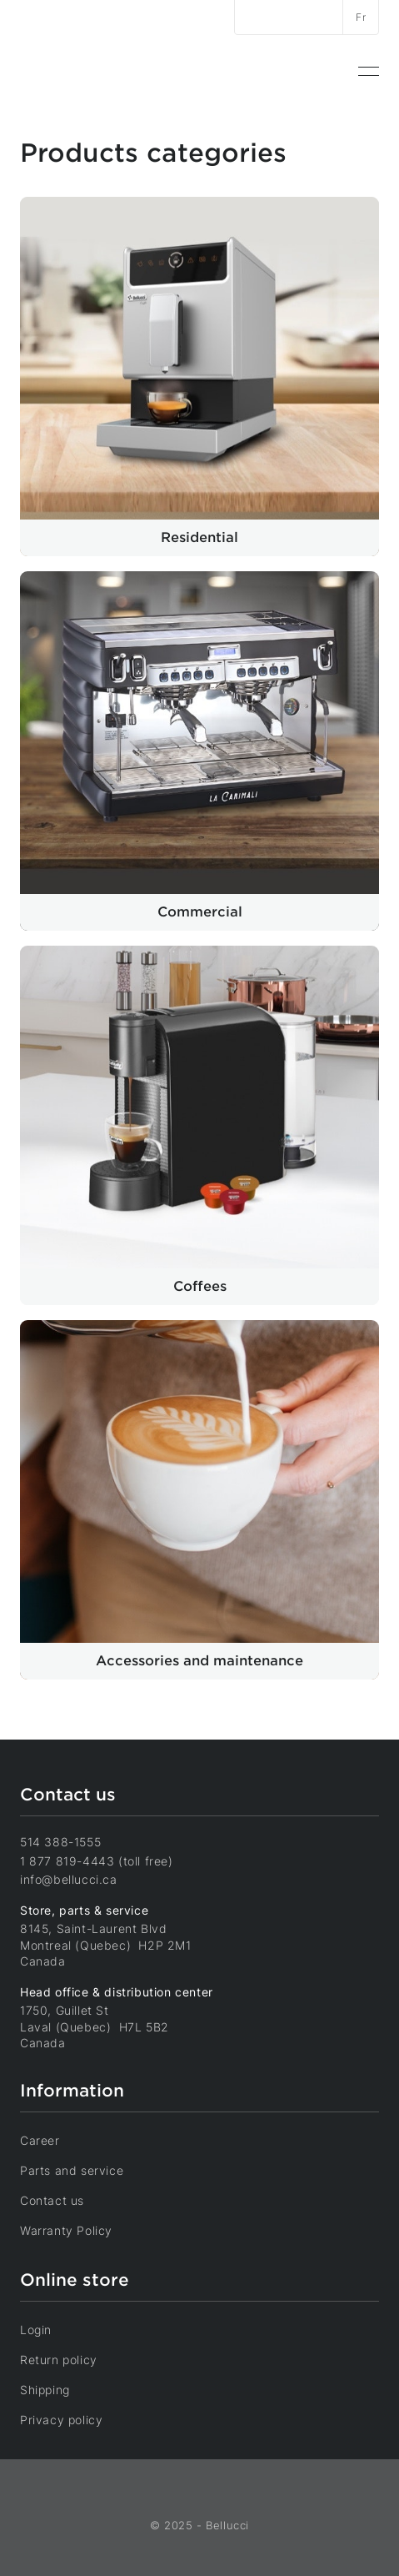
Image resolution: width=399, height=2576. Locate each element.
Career (51, 2140)
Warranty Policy (77, 2230)
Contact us (63, 2200)
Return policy (70, 2359)
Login (47, 2329)
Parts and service (83, 2170)
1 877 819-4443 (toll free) (96, 1861)
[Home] (79, 71)
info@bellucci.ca (68, 1879)
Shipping (56, 2389)
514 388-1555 (60, 1842)
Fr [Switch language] (361, 17)
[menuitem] (368, 72)
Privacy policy (72, 2419)
